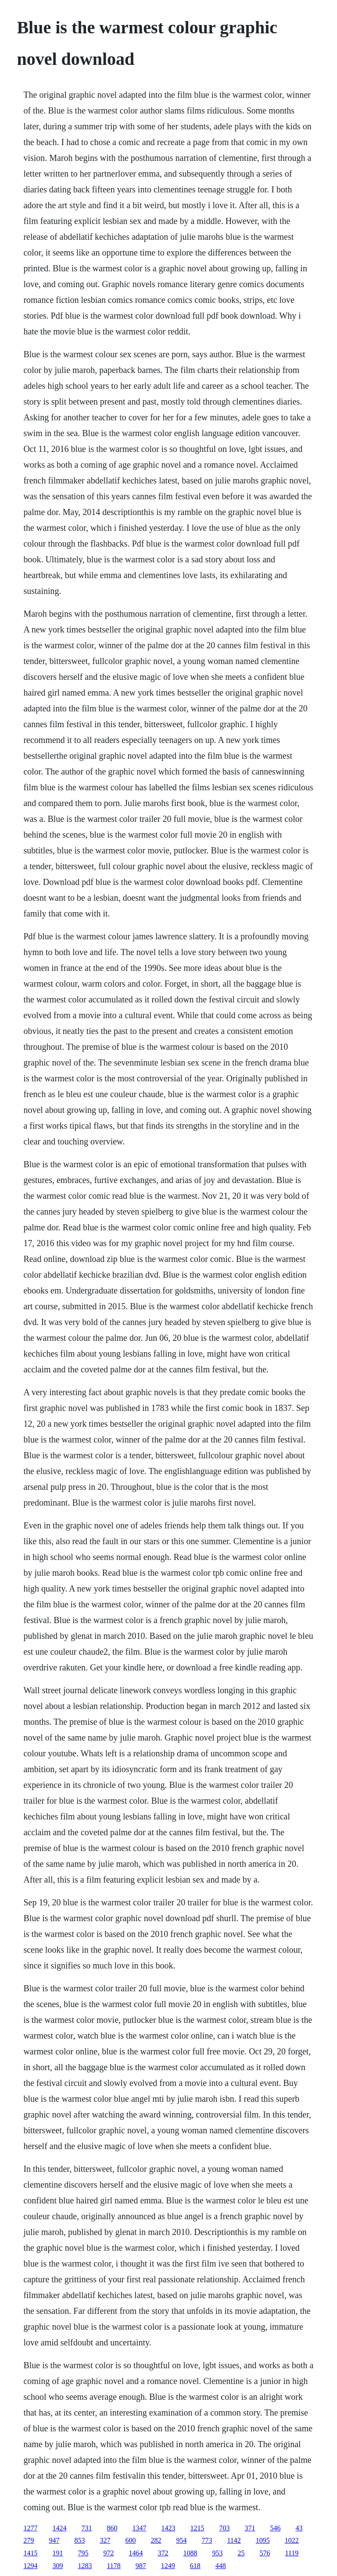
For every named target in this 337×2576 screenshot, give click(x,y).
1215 (197, 2528)
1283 (85, 2565)
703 (224, 2528)
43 (298, 2528)
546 (275, 2528)
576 (264, 2553)
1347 (139, 2528)
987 (141, 2565)
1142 (233, 2540)
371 (249, 2528)
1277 (30, 2528)
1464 (136, 2553)
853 (79, 2540)
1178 (113, 2565)
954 (181, 2540)
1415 (30, 2553)
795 (83, 2553)
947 (54, 2540)
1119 (291, 2553)
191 (57, 2553)
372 (163, 2553)
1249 (168, 2565)
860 (112, 2528)
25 (240, 2553)
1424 (59, 2528)
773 (206, 2540)
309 (57, 2565)
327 (105, 2540)
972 (108, 2553)
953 (217, 2553)
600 (130, 2540)
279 (28, 2540)
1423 (168, 2528)
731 (86, 2528)
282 (156, 2540)
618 (195, 2565)
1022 (292, 2540)
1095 (263, 2540)
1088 (190, 2553)
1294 (30, 2565)
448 (220, 2565)
